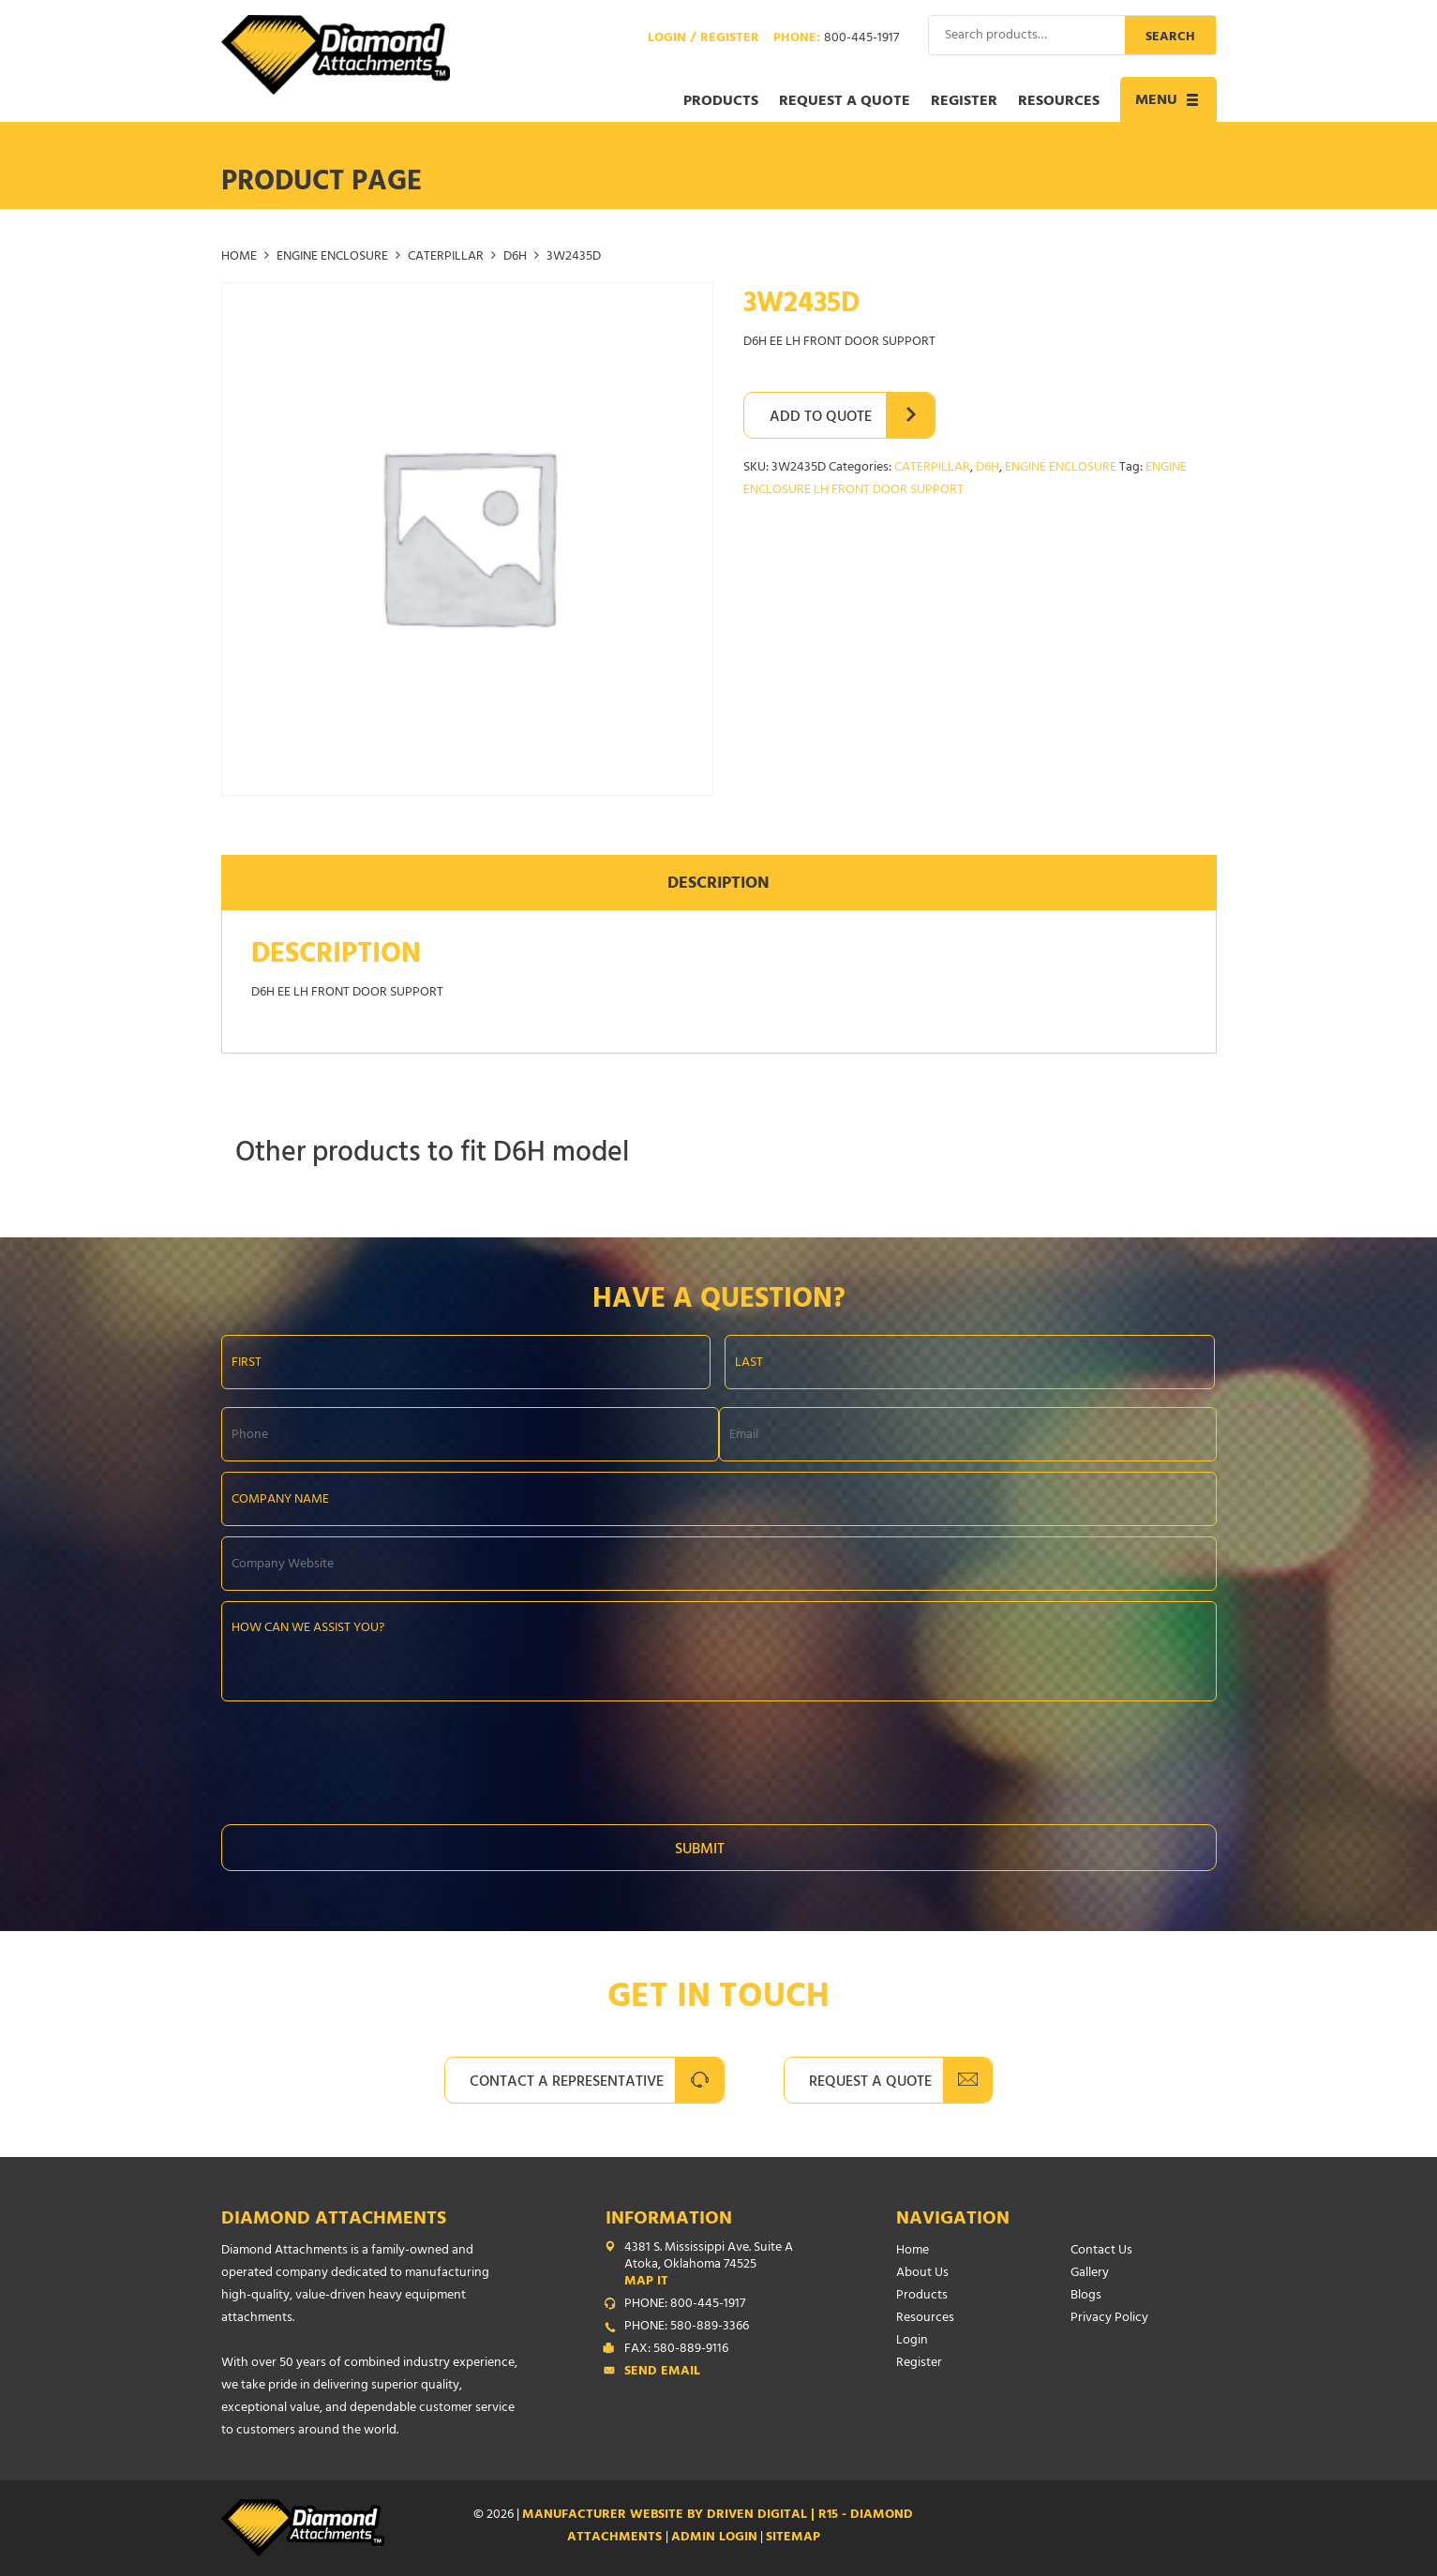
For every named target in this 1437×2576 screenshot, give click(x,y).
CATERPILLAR (446, 257)
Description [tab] (718, 885)
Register (964, 102)
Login (912, 2341)
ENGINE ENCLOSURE (332, 257)
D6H (515, 257)
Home (239, 257)
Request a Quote (844, 102)
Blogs (1085, 2296)
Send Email (662, 2372)
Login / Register (703, 39)
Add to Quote (821, 418)
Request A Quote (870, 2083)
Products (720, 102)
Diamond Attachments (333, 2220)
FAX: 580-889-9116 (676, 2350)
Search (1170, 38)
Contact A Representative (567, 2083)
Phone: (836, 39)
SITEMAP (793, 2538)
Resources (1059, 102)
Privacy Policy (1109, 2318)
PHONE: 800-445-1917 (684, 2305)
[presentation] (363, 1757)
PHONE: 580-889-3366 (686, 2327)
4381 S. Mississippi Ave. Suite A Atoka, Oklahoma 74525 (722, 2265)
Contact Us (1101, 2251)
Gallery (1089, 2273)
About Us (922, 2273)
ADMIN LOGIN (714, 2538)
